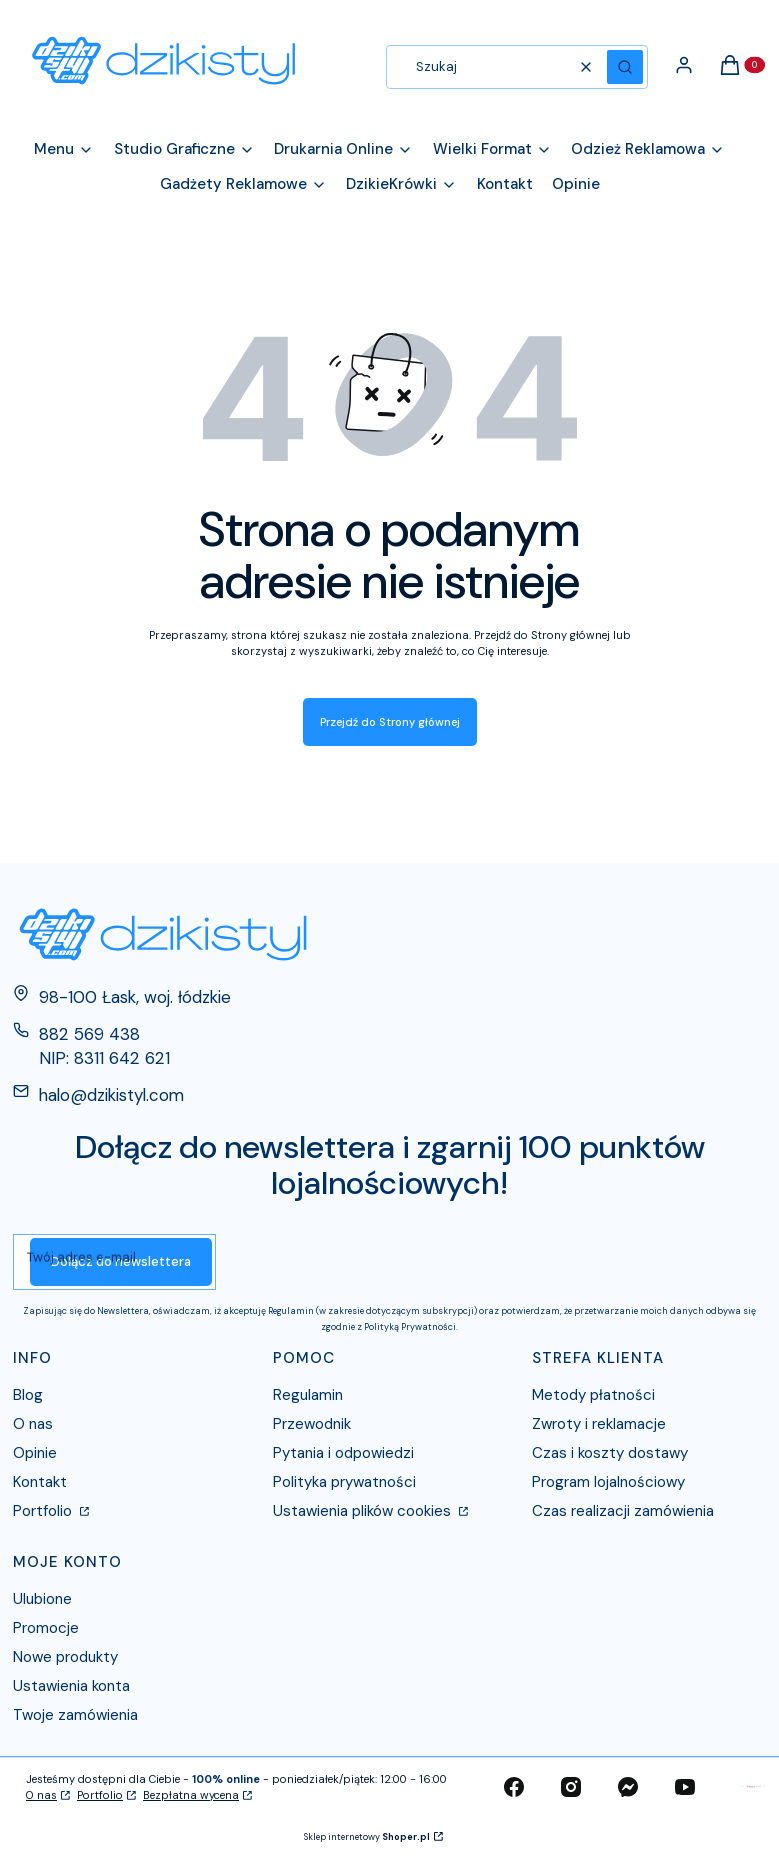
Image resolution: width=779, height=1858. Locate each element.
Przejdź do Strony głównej (390, 722)
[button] (625, 67)
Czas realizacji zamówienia (623, 1511)
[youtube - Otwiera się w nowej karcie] (685, 1787)
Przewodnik (312, 1424)
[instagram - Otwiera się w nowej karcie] (571, 1787)
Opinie (35, 1453)
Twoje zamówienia (75, 1715)
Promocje (46, 1628)
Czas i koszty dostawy (610, 1453)
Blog (28, 1395)
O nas (33, 1424)
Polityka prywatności (344, 1482)
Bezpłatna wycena (191, 1795)
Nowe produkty (65, 1657)
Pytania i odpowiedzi (343, 1453)
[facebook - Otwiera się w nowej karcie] (514, 1787)
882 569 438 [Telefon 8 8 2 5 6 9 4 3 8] (89, 1034)
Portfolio (44, 1511)
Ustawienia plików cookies (364, 1511)
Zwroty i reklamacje (599, 1424)
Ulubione (42, 1599)
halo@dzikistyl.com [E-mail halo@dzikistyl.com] (111, 1095)
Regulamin (308, 1395)
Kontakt (40, 1482)
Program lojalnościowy (608, 1482)
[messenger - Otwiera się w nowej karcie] (628, 1787)
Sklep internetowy (367, 1837)
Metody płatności (593, 1395)
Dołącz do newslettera (121, 1261)
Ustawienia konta (71, 1686)
